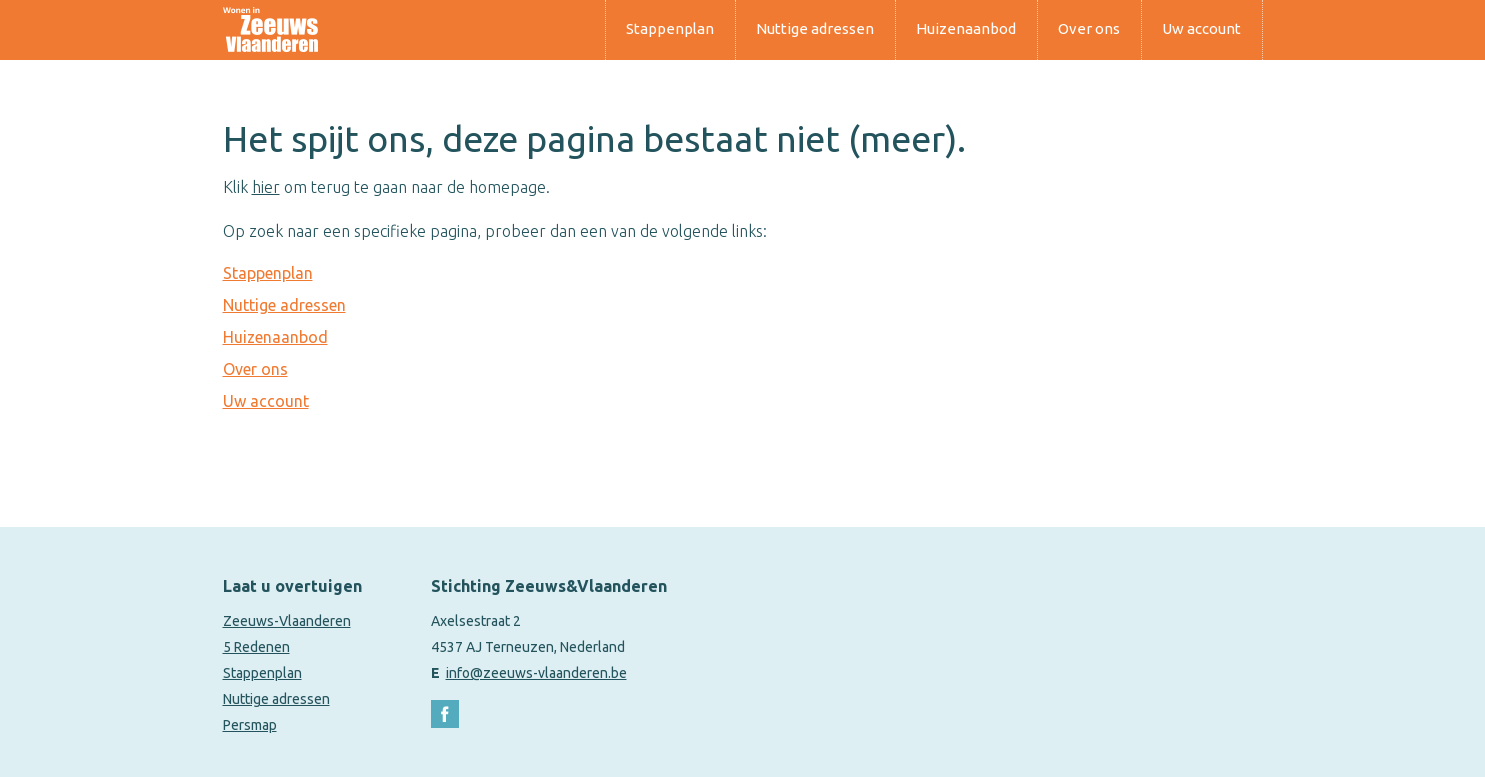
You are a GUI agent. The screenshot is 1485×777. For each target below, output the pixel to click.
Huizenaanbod (966, 28)
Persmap (250, 725)
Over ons (1089, 28)
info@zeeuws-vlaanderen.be (536, 673)
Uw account (1201, 28)
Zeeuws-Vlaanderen (287, 621)
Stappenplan (670, 28)
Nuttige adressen (815, 28)
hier (266, 187)
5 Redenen (256, 647)
